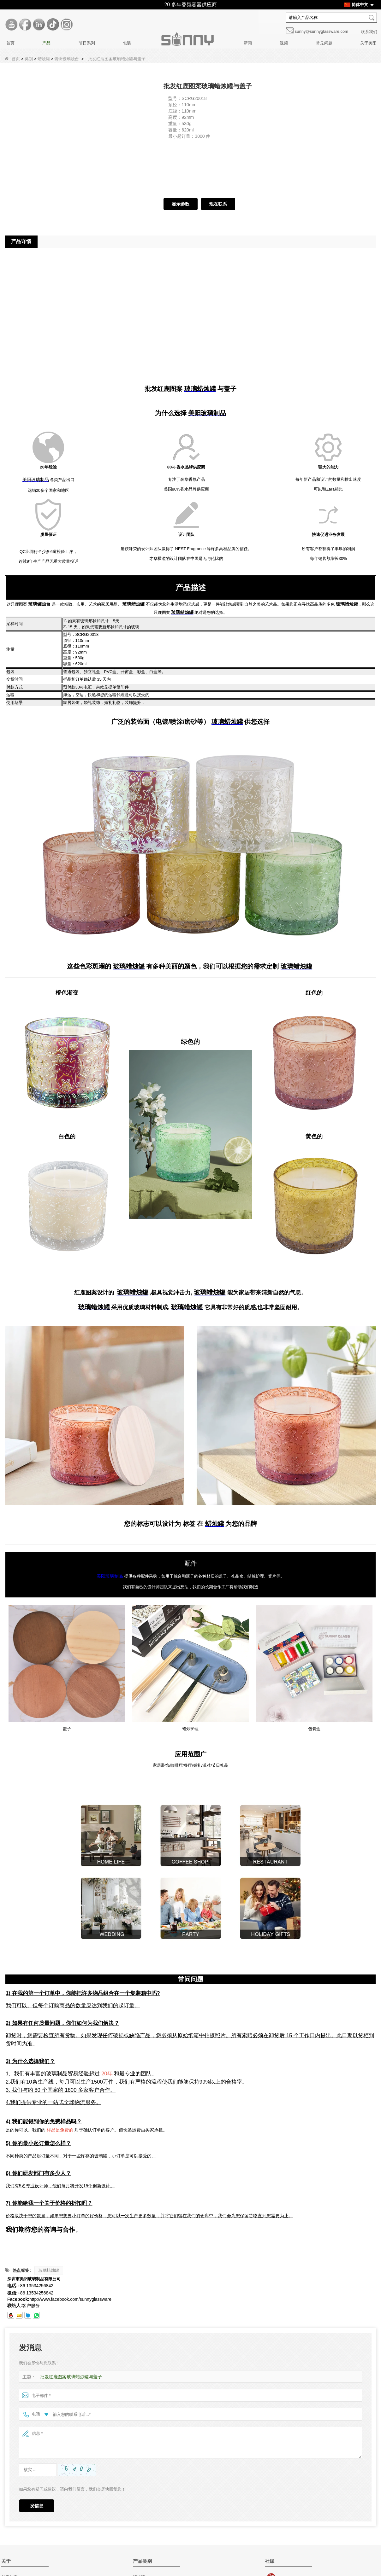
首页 (10, 43)
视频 (284, 43)
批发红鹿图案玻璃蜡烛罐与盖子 (69, 2377)
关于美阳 (368, 43)
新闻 (248, 43)
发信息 (36, 2506)
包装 (127, 43)
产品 (46, 43)
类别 (29, 58)
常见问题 (324, 43)
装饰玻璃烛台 (66, 58)
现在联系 (218, 203)
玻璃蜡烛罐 (49, 2270)
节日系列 (87, 43)
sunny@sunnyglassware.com (321, 31)
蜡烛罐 (44, 58)
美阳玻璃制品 (110, 1575)
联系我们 (369, 31)
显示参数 (180, 203)
